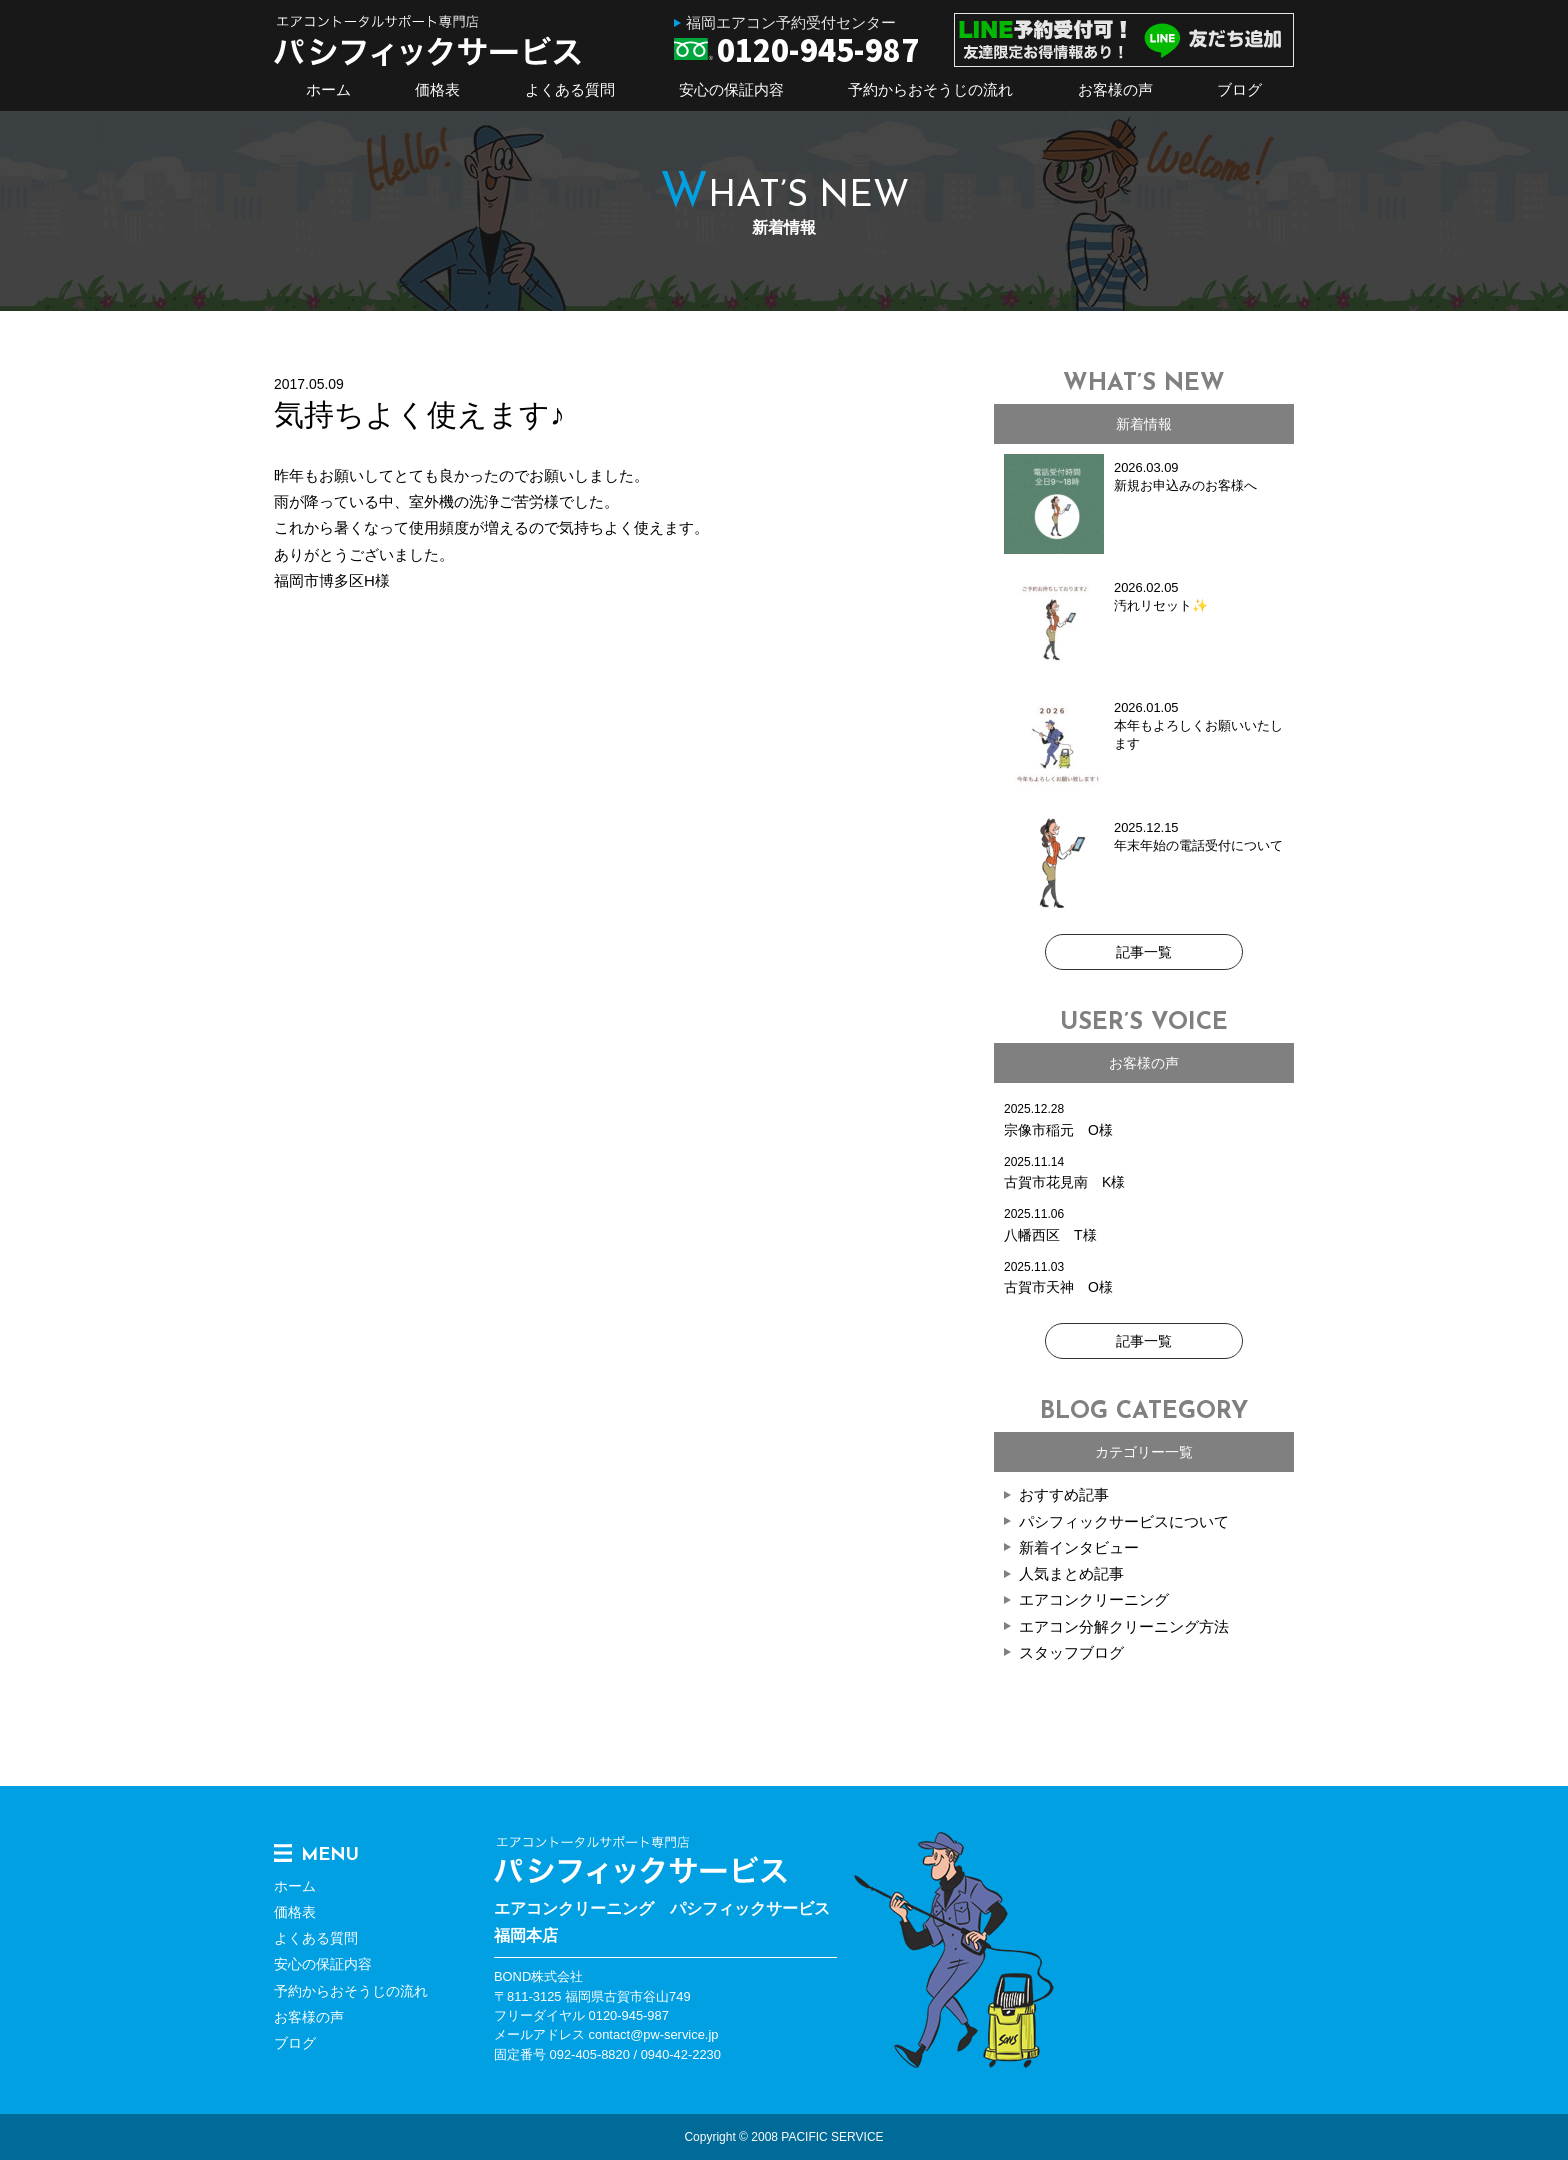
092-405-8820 (590, 2054)
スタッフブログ (1071, 1652)
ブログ (1239, 89)
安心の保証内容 (731, 89)
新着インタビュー (1079, 1547)
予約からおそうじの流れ (930, 89)
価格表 (437, 89)
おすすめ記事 (1064, 1494)
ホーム (328, 89)
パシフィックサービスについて (1124, 1521)
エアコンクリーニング (1094, 1599)
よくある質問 (570, 89)
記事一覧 (1144, 952)
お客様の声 (1115, 89)
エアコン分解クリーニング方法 (1124, 1626)
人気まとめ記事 (1071, 1573)
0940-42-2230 (681, 2054)
